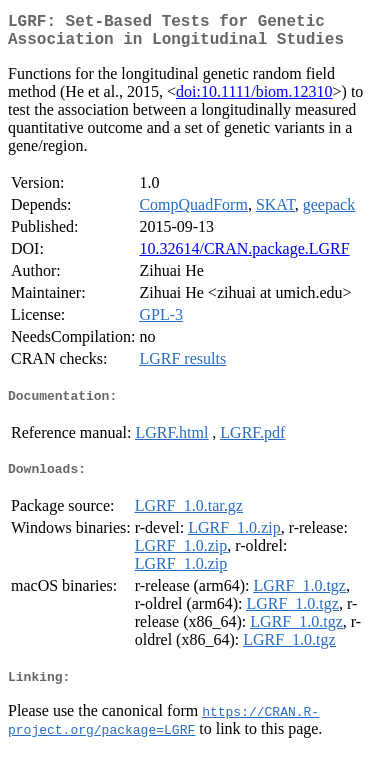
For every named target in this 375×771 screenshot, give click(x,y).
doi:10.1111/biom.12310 (254, 99)
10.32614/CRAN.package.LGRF (244, 256)
